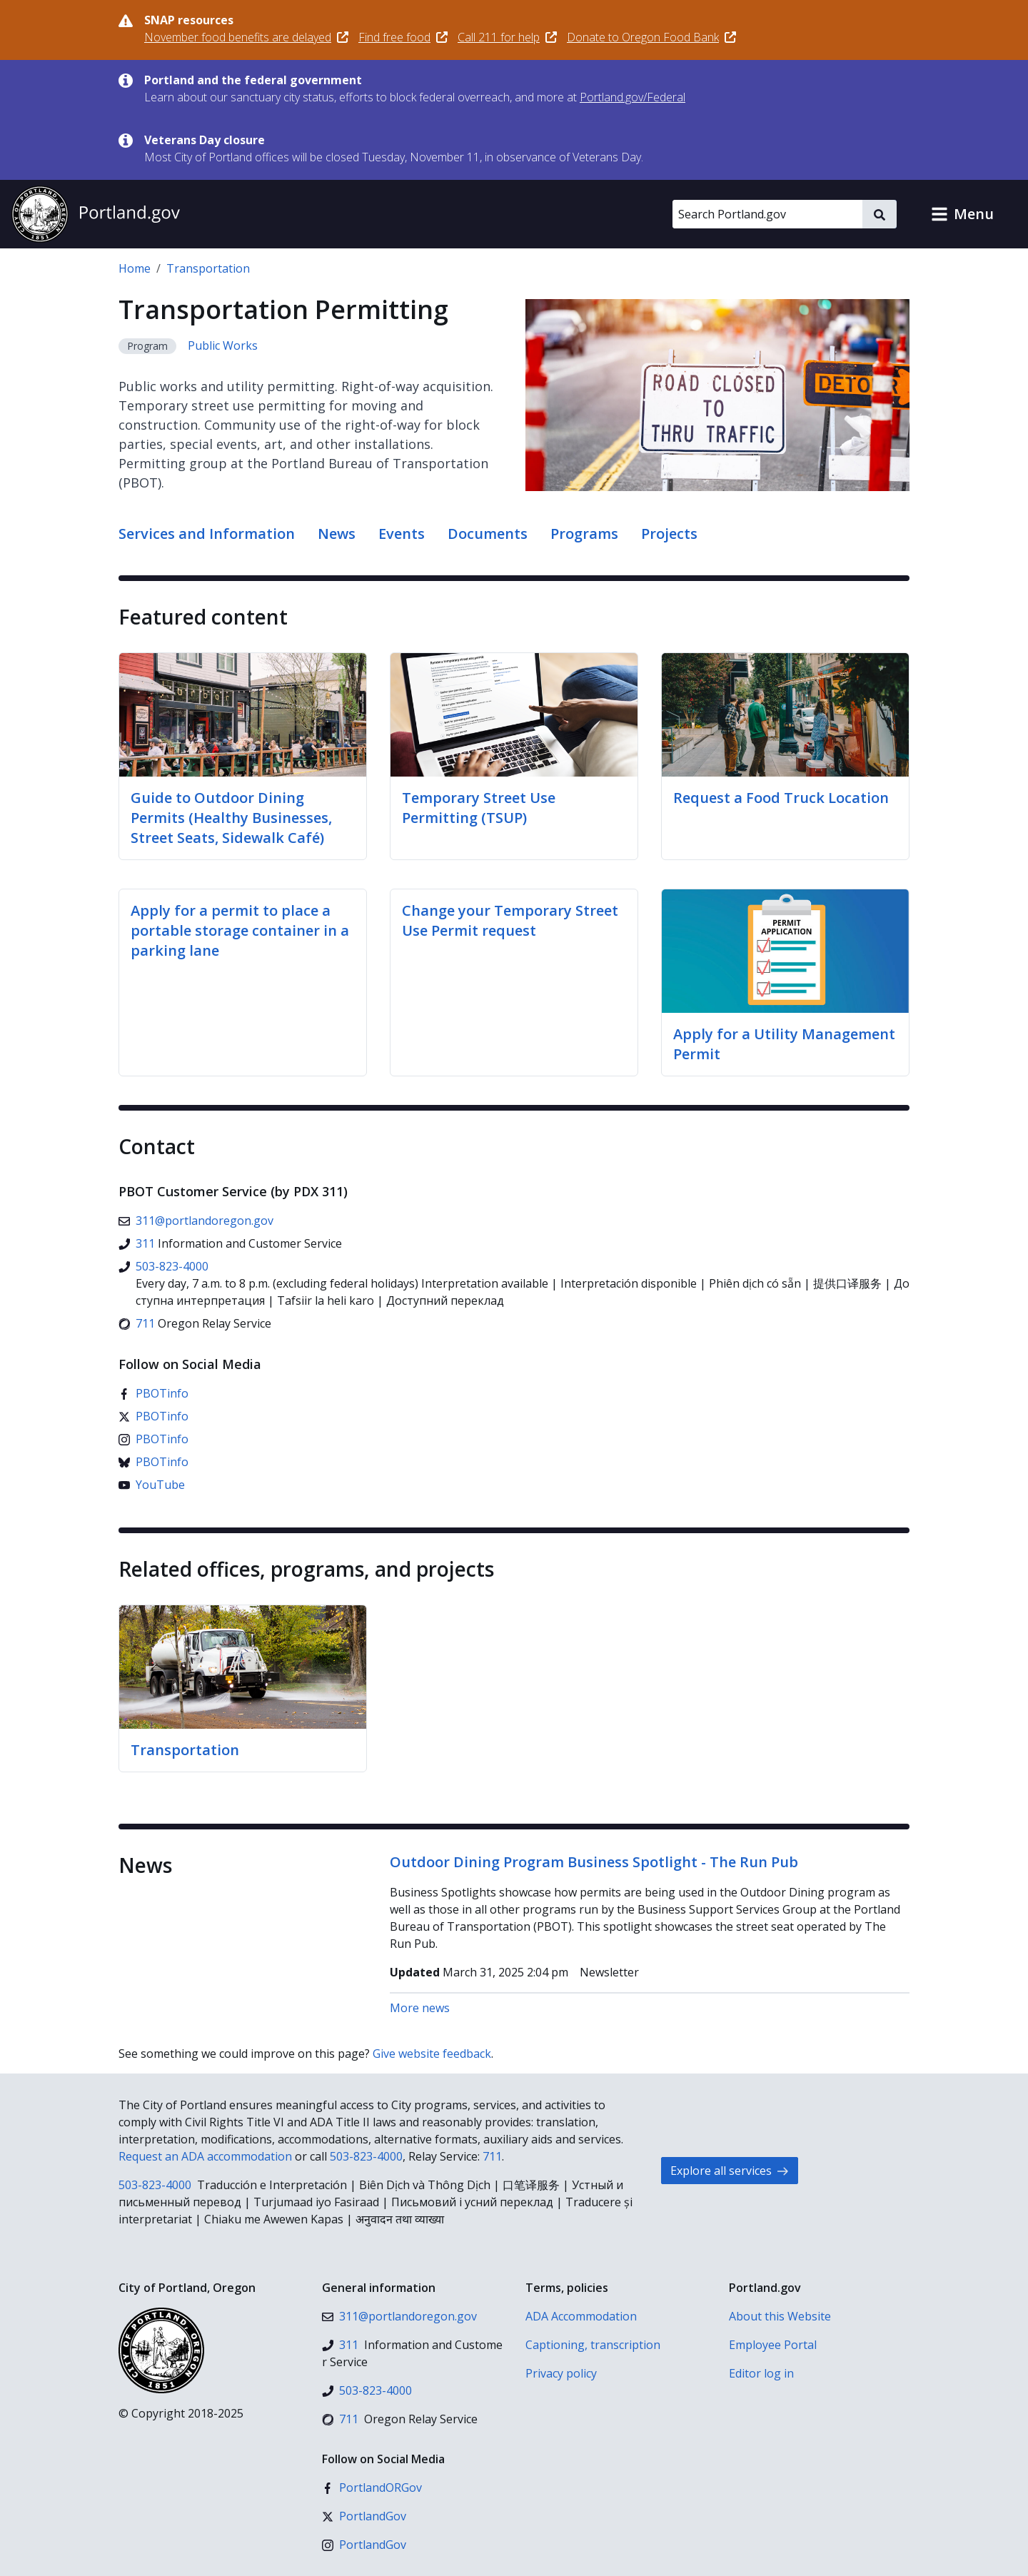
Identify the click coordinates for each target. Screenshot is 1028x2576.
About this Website (780, 2316)
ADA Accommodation (581, 2316)
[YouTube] (152, 1484)
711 (492, 2156)
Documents (488, 533)
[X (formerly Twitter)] (153, 1416)
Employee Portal (773, 2345)
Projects (669, 533)
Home (135, 268)
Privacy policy (561, 2373)
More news (420, 2008)
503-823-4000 (366, 2156)
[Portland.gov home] (95, 214)
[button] (962, 214)
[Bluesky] (153, 1461)
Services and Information (207, 533)
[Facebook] (153, 1393)
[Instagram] (153, 1439)
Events (401, 533)
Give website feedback (432, 2053)
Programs (584, 533)
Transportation (208, 268)
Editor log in (761, 2373)
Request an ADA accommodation (205, 2156)
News (337, 533)
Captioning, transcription (592, 2345)
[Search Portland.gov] (767, 214)
